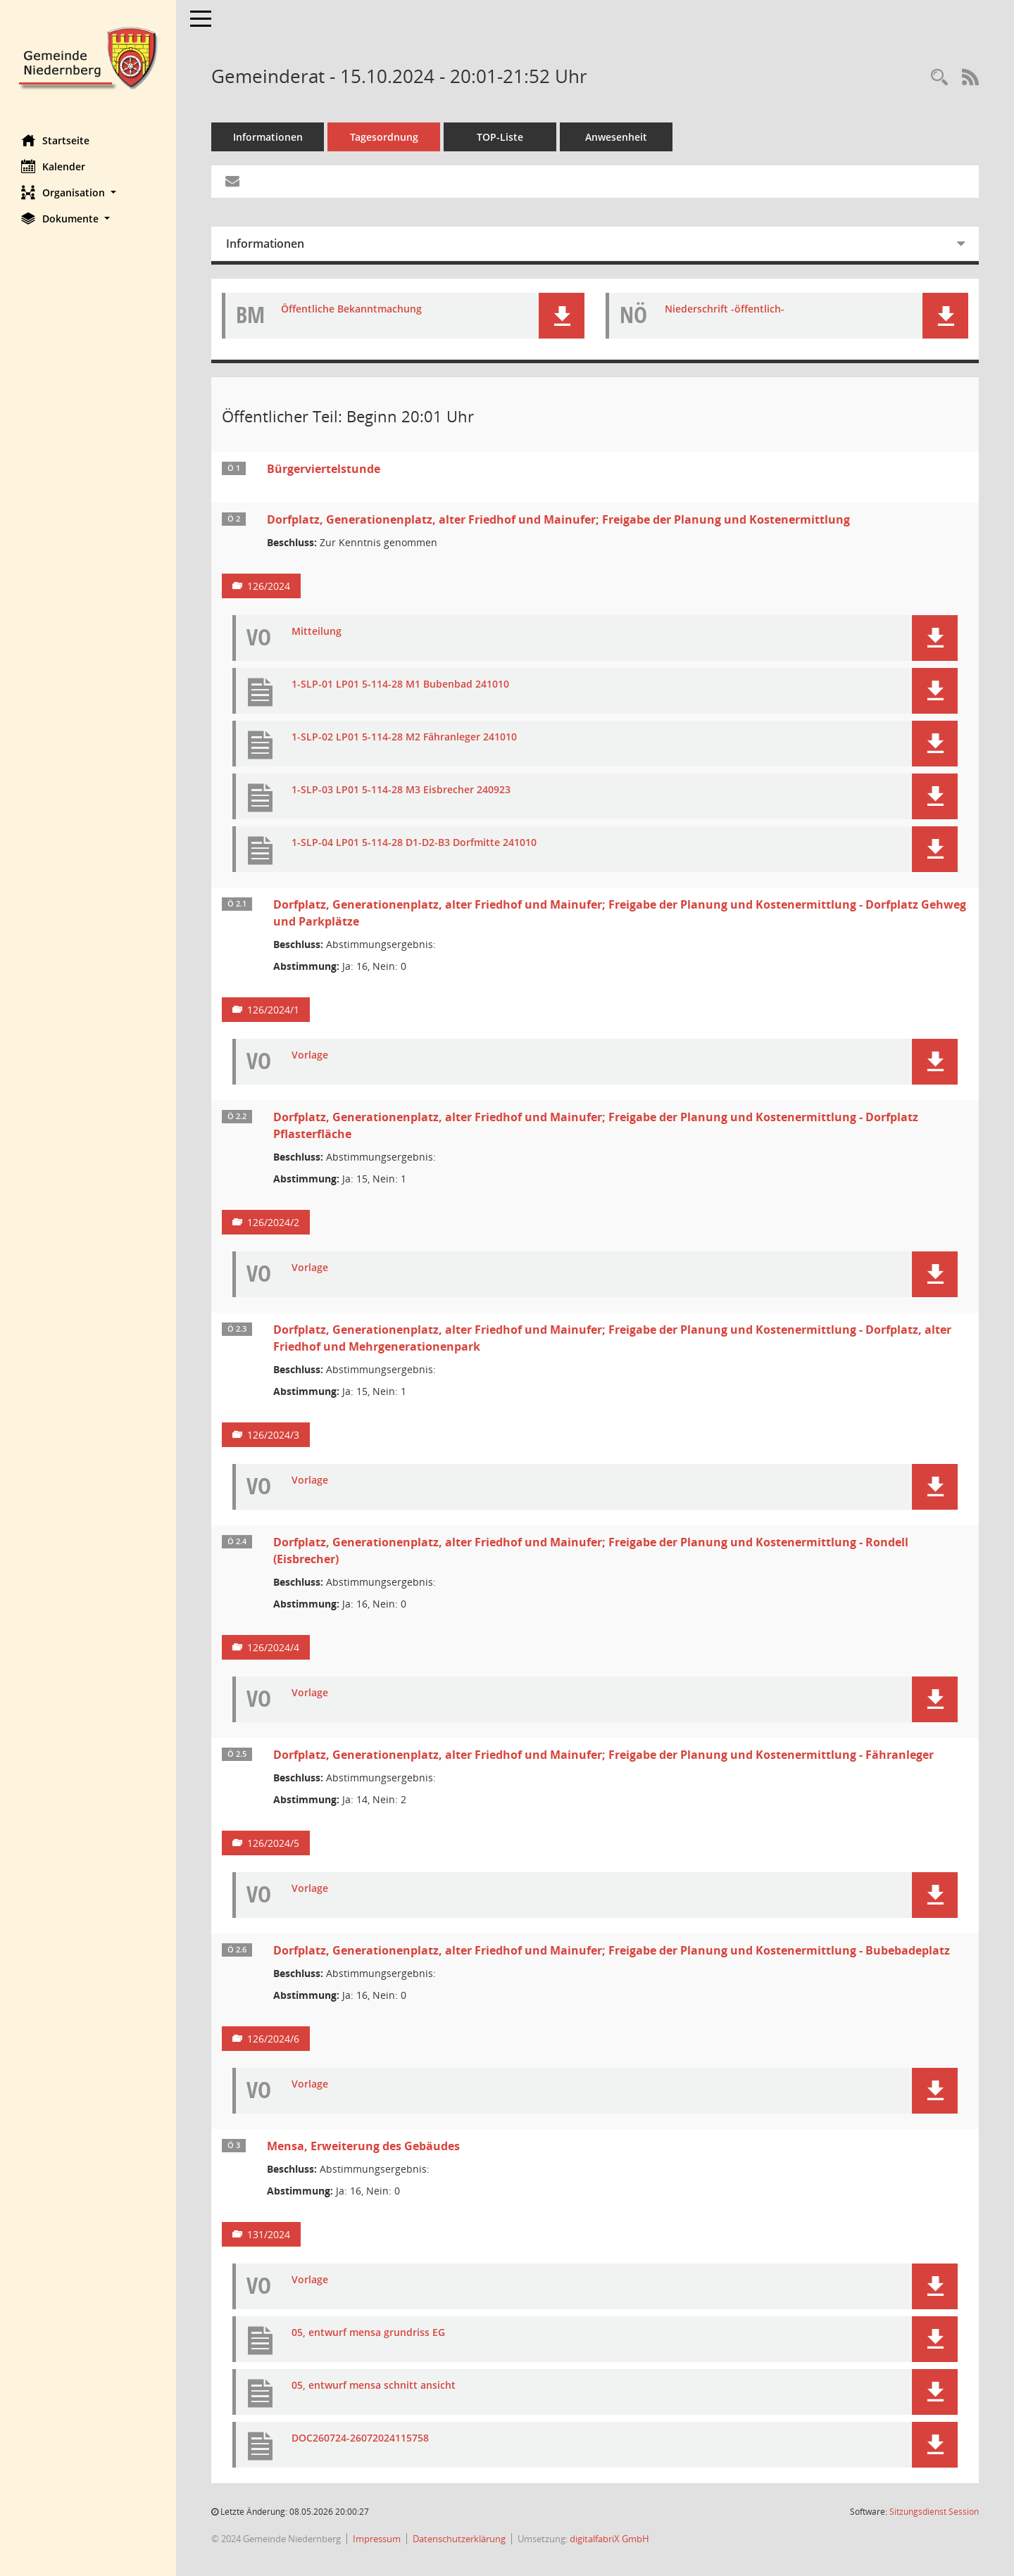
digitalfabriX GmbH (609, 2538)
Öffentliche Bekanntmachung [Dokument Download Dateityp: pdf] (351, 309)
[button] (88, 192)
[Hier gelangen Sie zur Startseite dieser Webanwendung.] (88, 56)
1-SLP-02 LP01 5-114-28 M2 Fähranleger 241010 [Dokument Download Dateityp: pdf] (404, 737)
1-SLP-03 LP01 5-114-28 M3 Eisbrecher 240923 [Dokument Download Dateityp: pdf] (401, 790)
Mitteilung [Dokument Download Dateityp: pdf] (317, 632)
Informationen (268, 137)
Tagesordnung (384, 137)
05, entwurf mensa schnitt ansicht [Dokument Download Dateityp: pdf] (374, 2386)
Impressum (377, 2538)
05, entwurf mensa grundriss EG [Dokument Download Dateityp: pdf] (368, 2333)
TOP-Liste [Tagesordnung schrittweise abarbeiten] (500, 137)
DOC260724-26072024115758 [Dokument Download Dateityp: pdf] (360, 2438)
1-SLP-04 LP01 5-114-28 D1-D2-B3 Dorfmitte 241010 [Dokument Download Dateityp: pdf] (414, 843)
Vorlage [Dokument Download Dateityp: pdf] (310, 1055)
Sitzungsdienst (934, 2512)
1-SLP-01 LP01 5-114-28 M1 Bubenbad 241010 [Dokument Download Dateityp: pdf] (400, 684)
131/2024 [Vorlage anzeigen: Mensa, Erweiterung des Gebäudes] (268, 2234)
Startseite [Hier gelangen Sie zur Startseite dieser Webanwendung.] (55, 140)
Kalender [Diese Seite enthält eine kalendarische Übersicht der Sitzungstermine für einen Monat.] (53, 166)
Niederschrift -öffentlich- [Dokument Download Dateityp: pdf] (724, 309)
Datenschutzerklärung (459, 2538)
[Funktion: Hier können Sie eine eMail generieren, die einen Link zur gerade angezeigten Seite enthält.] (232, 181)
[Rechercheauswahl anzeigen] (939, 77)
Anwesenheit (616, 137)
